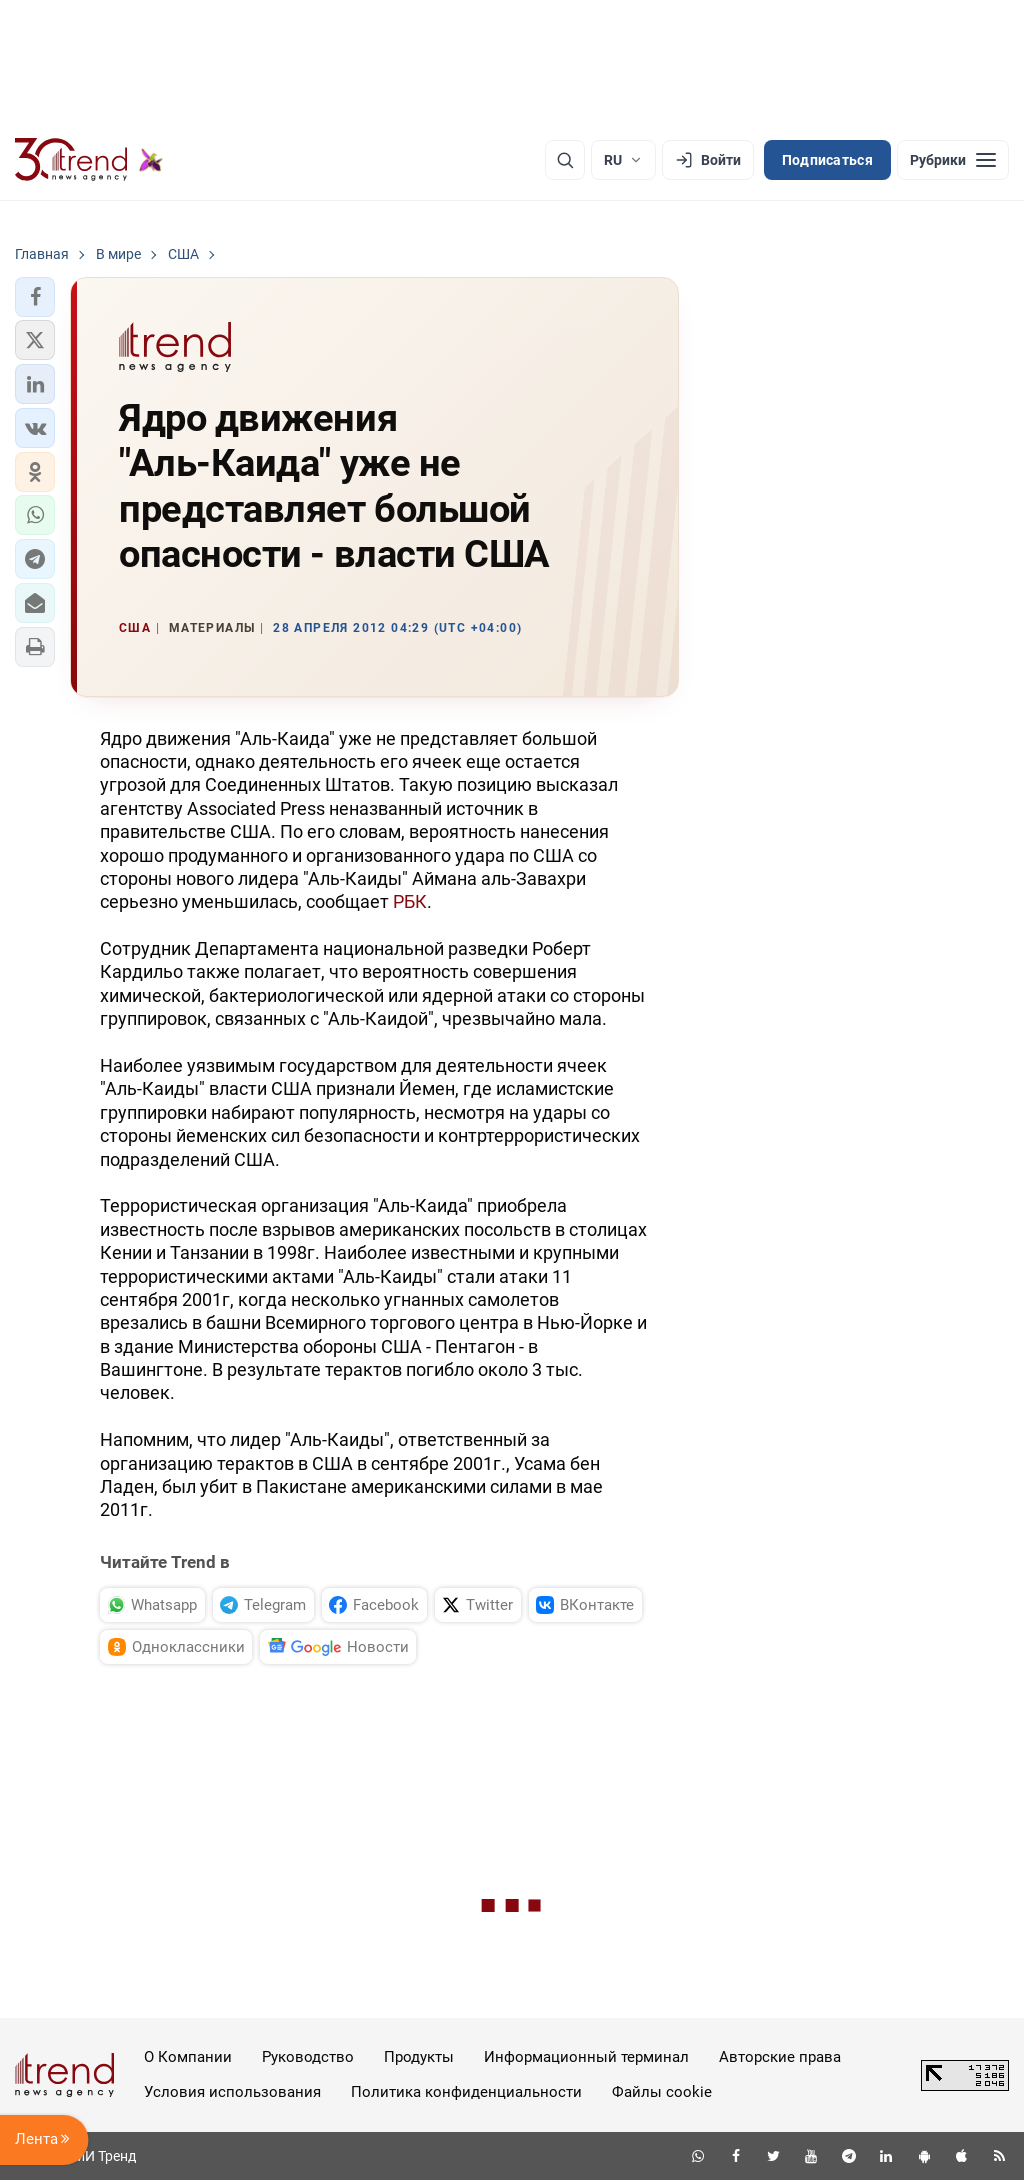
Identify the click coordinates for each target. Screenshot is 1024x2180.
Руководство (308, 2057)
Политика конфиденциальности (466, 2092)
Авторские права (780, 2057)
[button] (35, 297)
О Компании (188, 2057)
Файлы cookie (662, 2092)
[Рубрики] (953, 160)
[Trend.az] (89, 160)
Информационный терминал (586, 2057)
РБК (410, 901)
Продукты (419, 2057)
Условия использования (232, 2092)
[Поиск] (565, 160)
